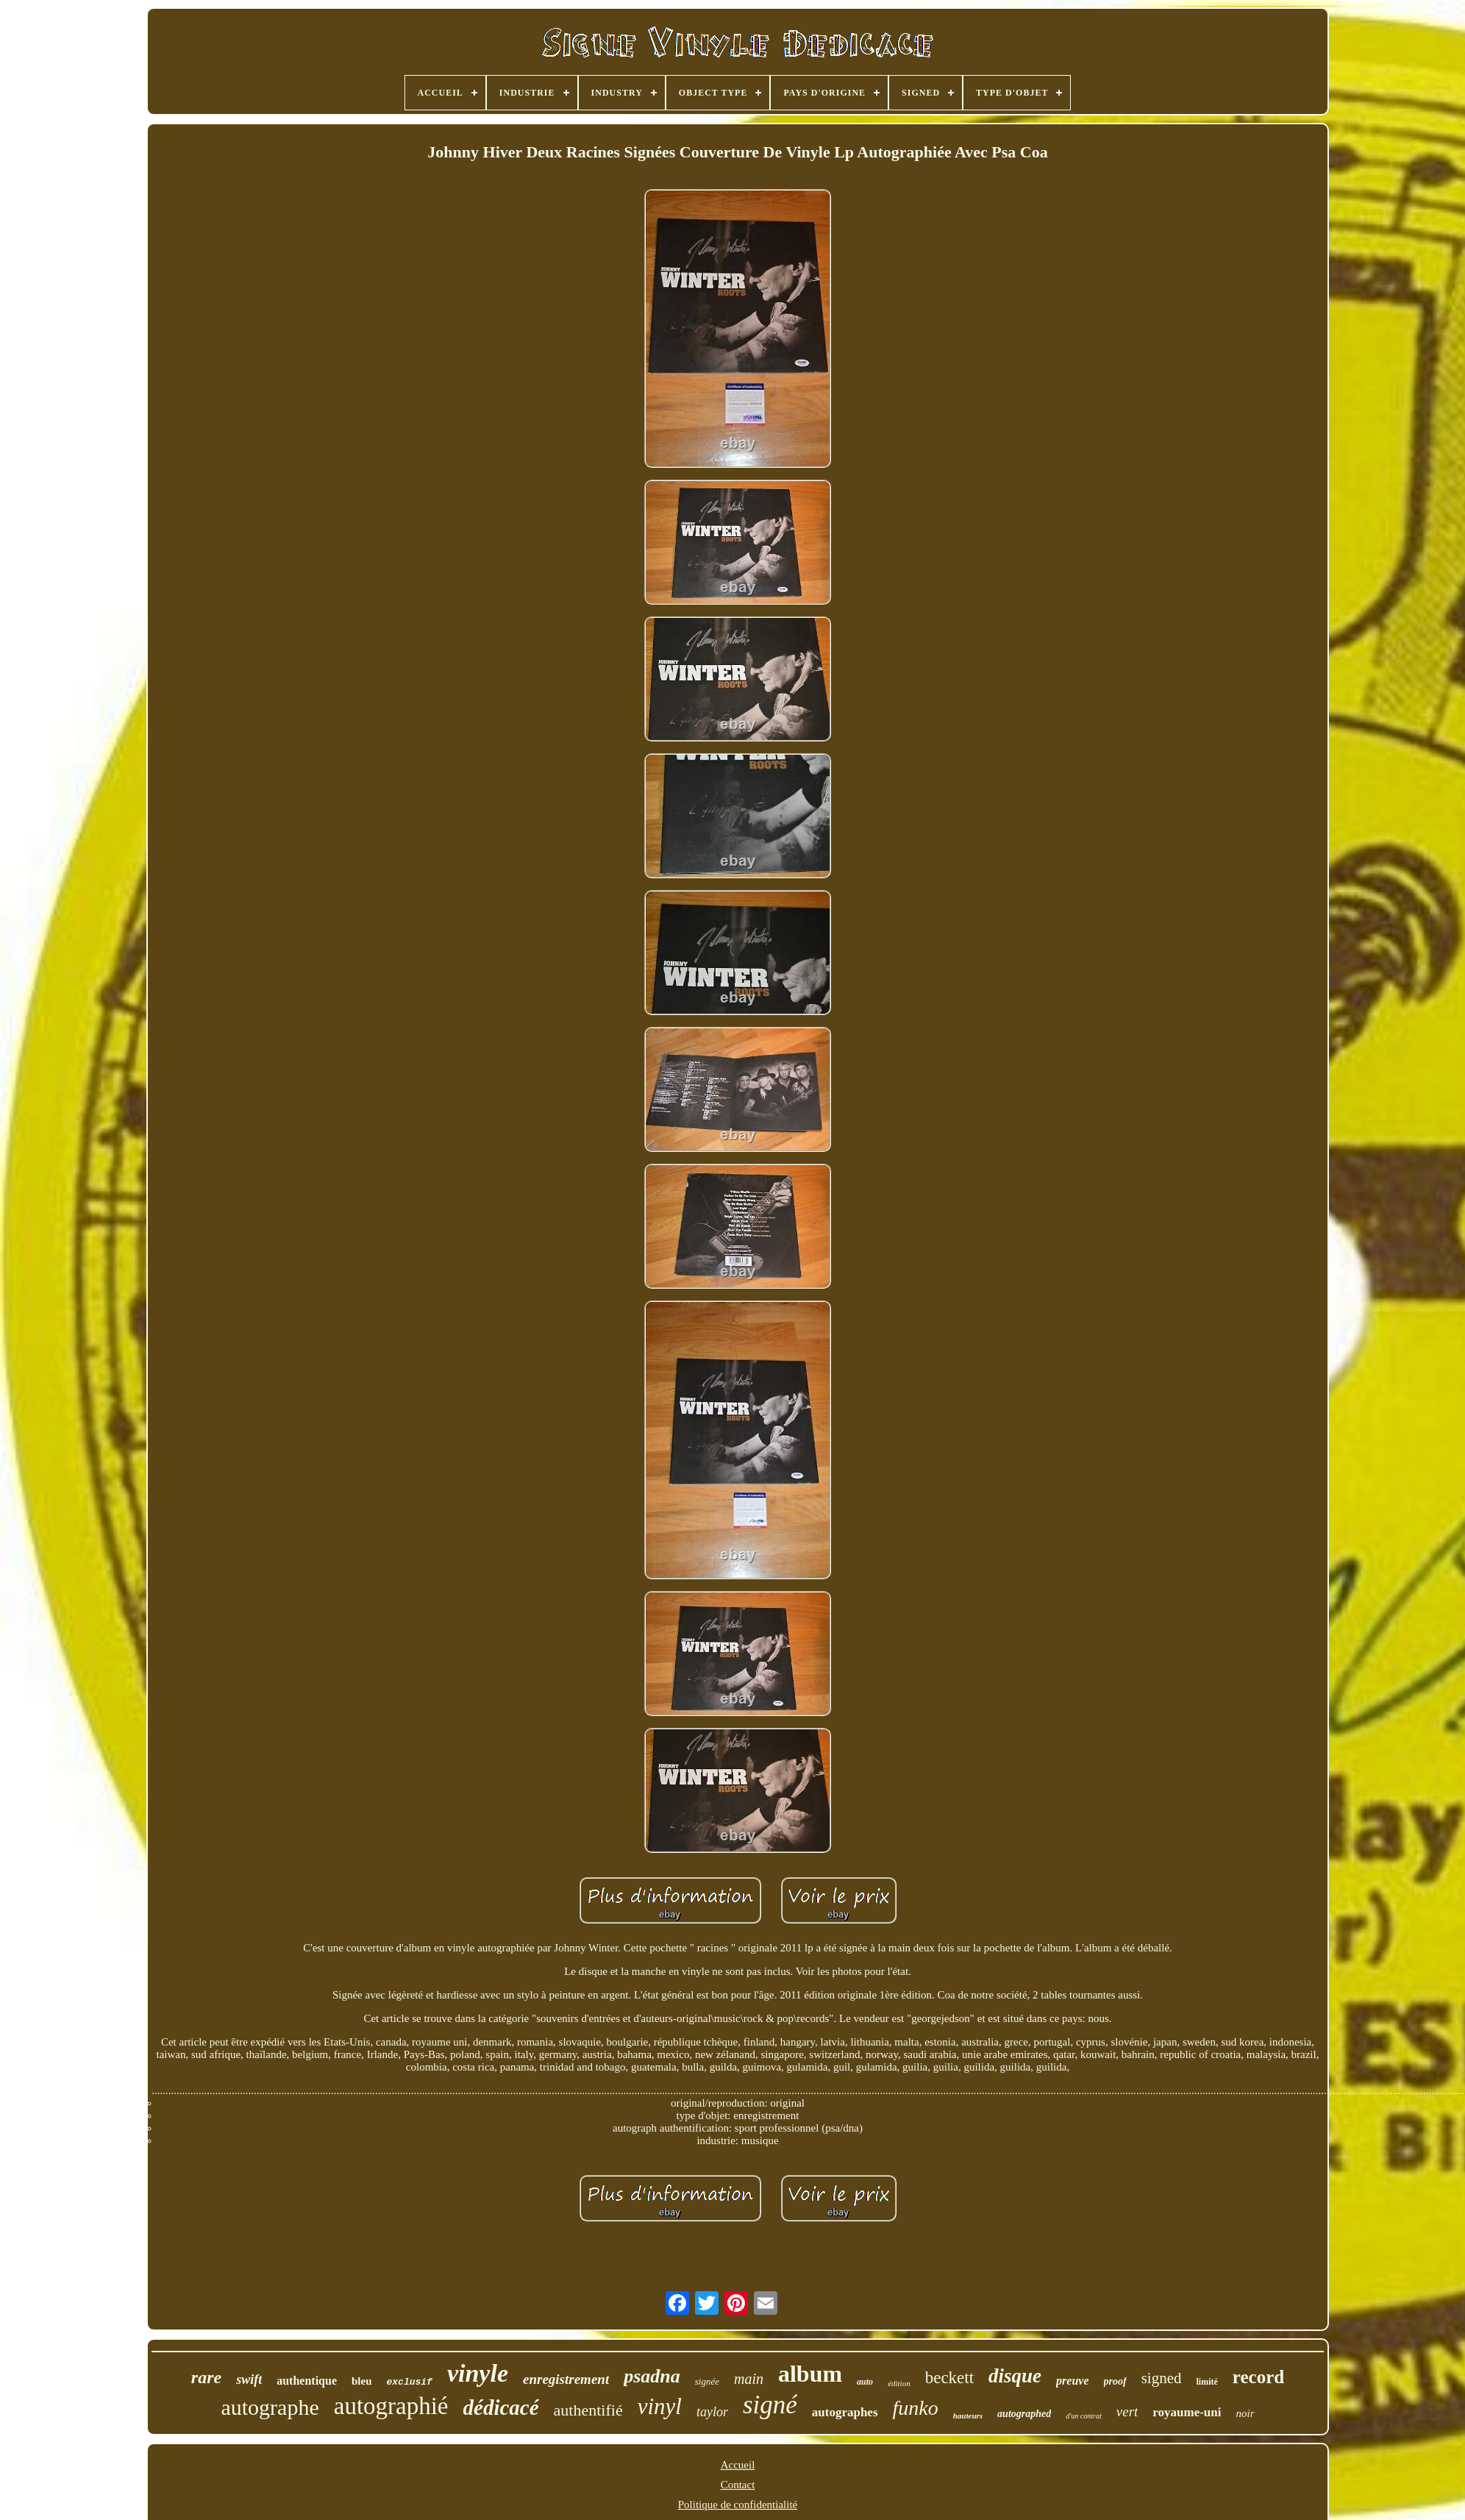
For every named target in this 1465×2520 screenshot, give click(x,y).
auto (865, 2382)
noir (1245, 2413)
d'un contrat (1084, 2416)
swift (249, 2379)
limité (1207, 2382)
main (748, 2379)
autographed (1024, 2413)
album (810, 2373)
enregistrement (566, 2379)
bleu (362, 2381)
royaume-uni (1186, 2412)
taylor (712, 2412)
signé (770, 2405)
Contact (738, 2485)
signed (1161, 2378)
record (1258, 2377)
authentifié (588, 2410)
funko (915, 2407)
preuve (1072, 2380)
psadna (652, 2376)
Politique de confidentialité (737, 2504)
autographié (391, 2406)
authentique (307, 2380)
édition (899, 2383)
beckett (949, 2377)
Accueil (738, 2465)
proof (1115, 2381)
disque (1014, 2376)
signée (707, 2381)
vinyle (477, 2373)
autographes (845, 2412)
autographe (269, 2407)
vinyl (660, 2406)
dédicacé (501, 2407)
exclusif (409, 2382)
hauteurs (968, 2415)
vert (1127, 2411)
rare (206, 2377)
